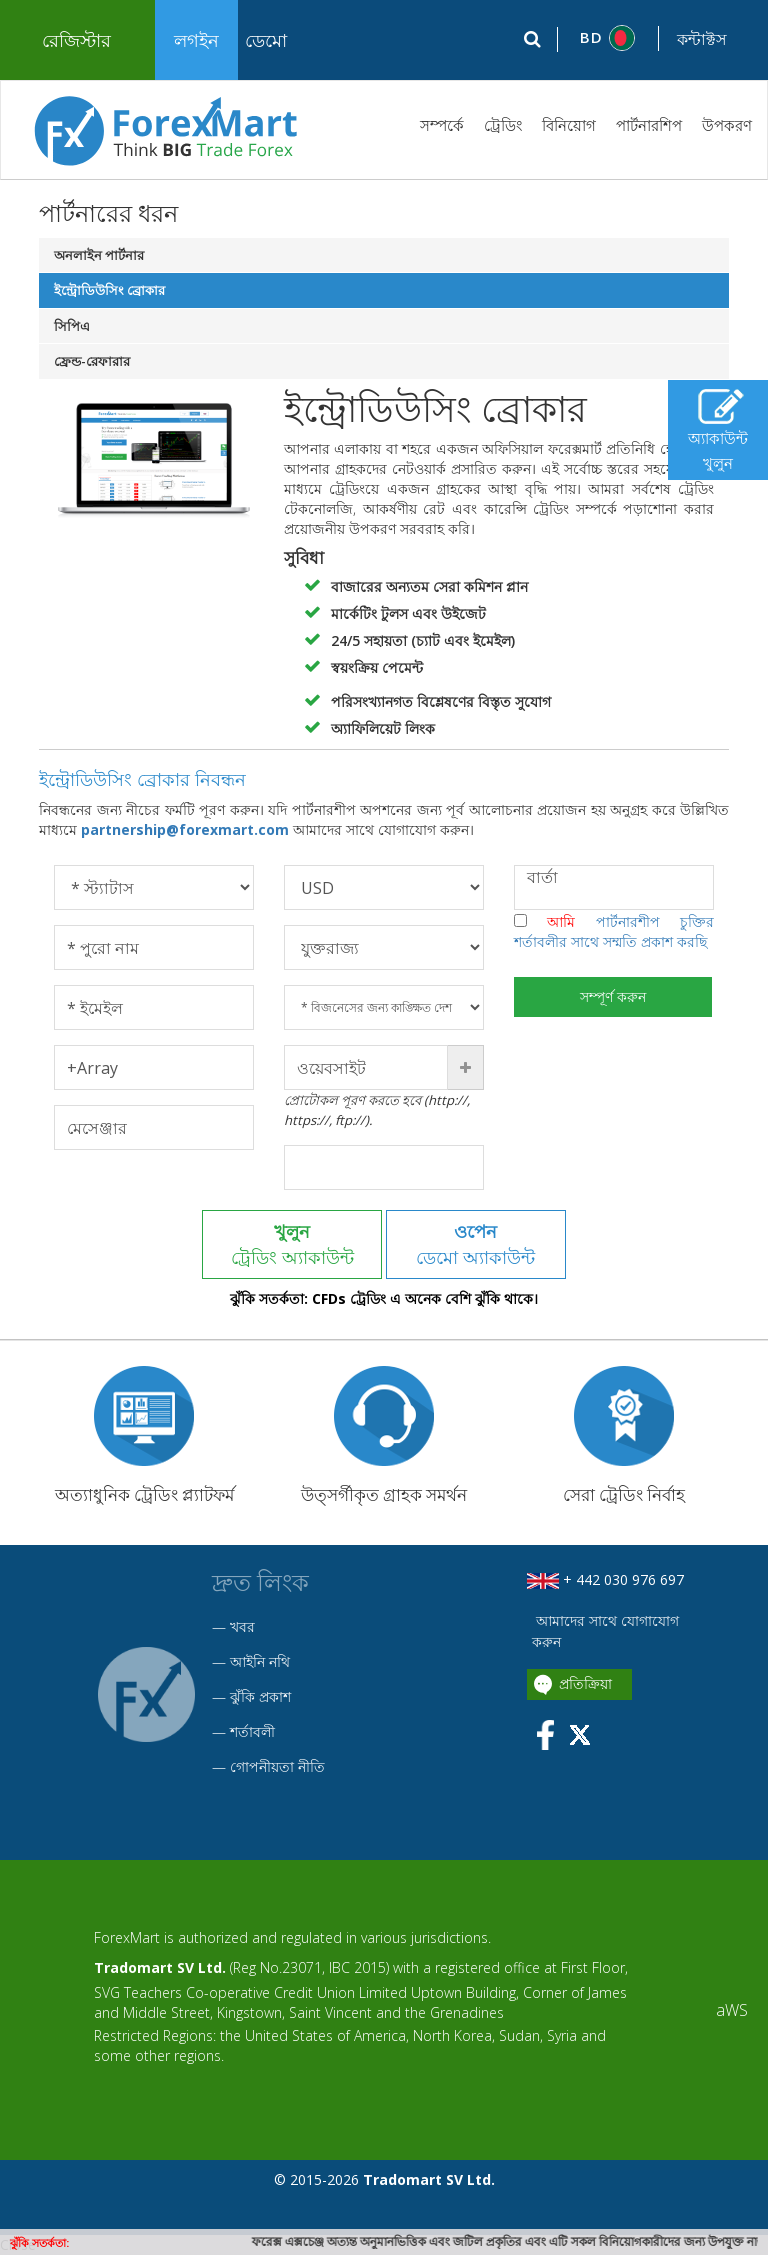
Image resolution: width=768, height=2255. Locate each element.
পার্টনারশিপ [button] (649, 125)
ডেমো (266, 40)
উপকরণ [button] (727, 125)
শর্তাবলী (252, 1731)
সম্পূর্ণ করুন (614, 996)
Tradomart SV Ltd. (160, 1967)
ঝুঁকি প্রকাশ (260, 1696)
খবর (242, 1626)
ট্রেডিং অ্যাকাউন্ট (292, 1244)
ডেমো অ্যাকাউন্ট (476, 1244)
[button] (608, 38)
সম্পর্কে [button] (442, 125)
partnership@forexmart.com (187, 829)
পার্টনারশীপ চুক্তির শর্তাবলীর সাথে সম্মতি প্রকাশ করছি (614, 931)
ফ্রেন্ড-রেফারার (92, 361)
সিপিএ (72, 326)
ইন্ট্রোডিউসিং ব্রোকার (109, 290)
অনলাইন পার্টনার (99, 255)
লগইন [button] (196, 40)
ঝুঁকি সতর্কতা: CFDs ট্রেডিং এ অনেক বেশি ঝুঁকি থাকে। (384, 1299)
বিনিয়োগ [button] (569, 125)
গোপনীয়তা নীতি (277, 1766)
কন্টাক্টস (702, 39)
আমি (614, 931)
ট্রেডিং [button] (503, 125)
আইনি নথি (260, 1661)
